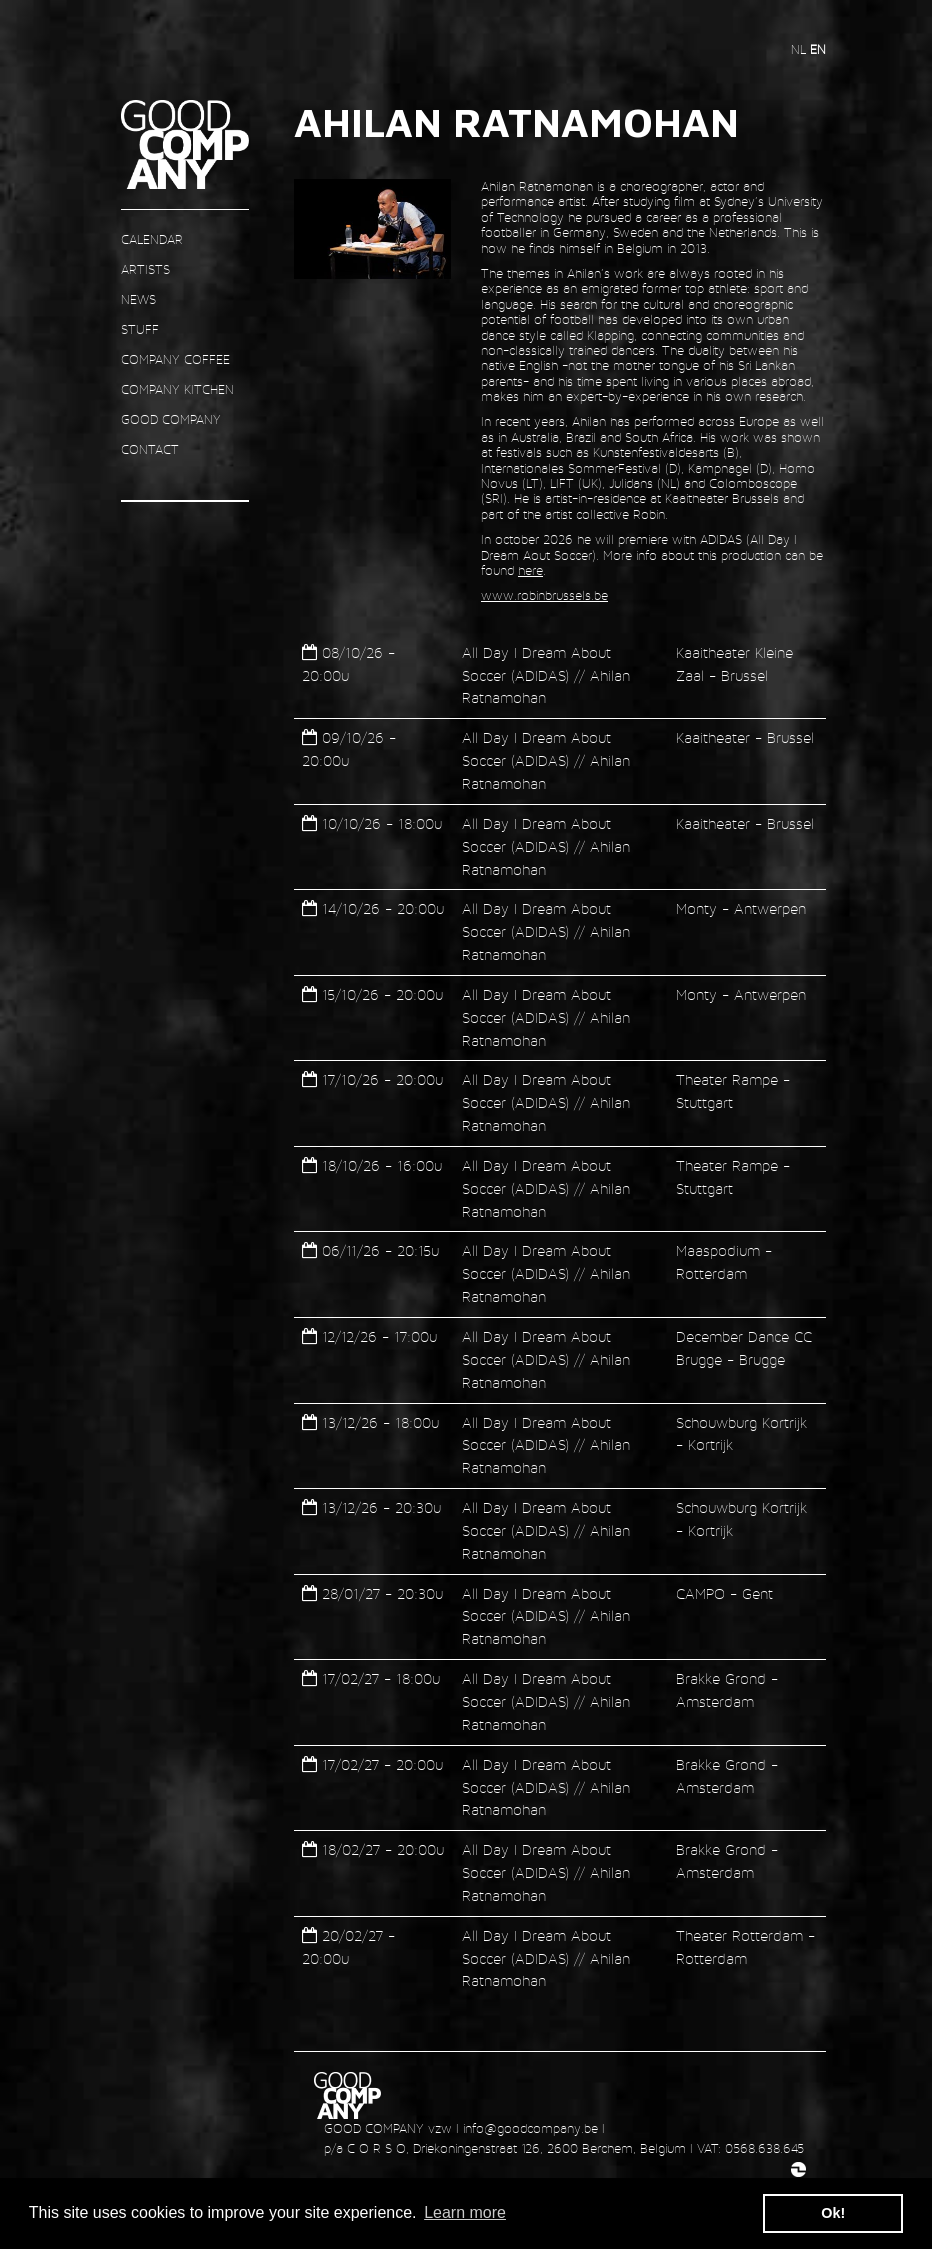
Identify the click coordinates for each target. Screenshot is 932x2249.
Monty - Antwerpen (741, 908)
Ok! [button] (833, 2213)
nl (800, 49)
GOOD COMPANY (171, 419)
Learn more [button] (465, 2212)
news (138, 299)
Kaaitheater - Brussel (745, 737)
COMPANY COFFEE (175, 359)
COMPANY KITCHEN (177, 389)
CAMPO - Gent (724, 1593)
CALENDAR (152, 239)
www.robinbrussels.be (544, 595)
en (818, 49)
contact (150, 449)
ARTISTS (145, 269)
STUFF (140, 329)
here (530, 570)
